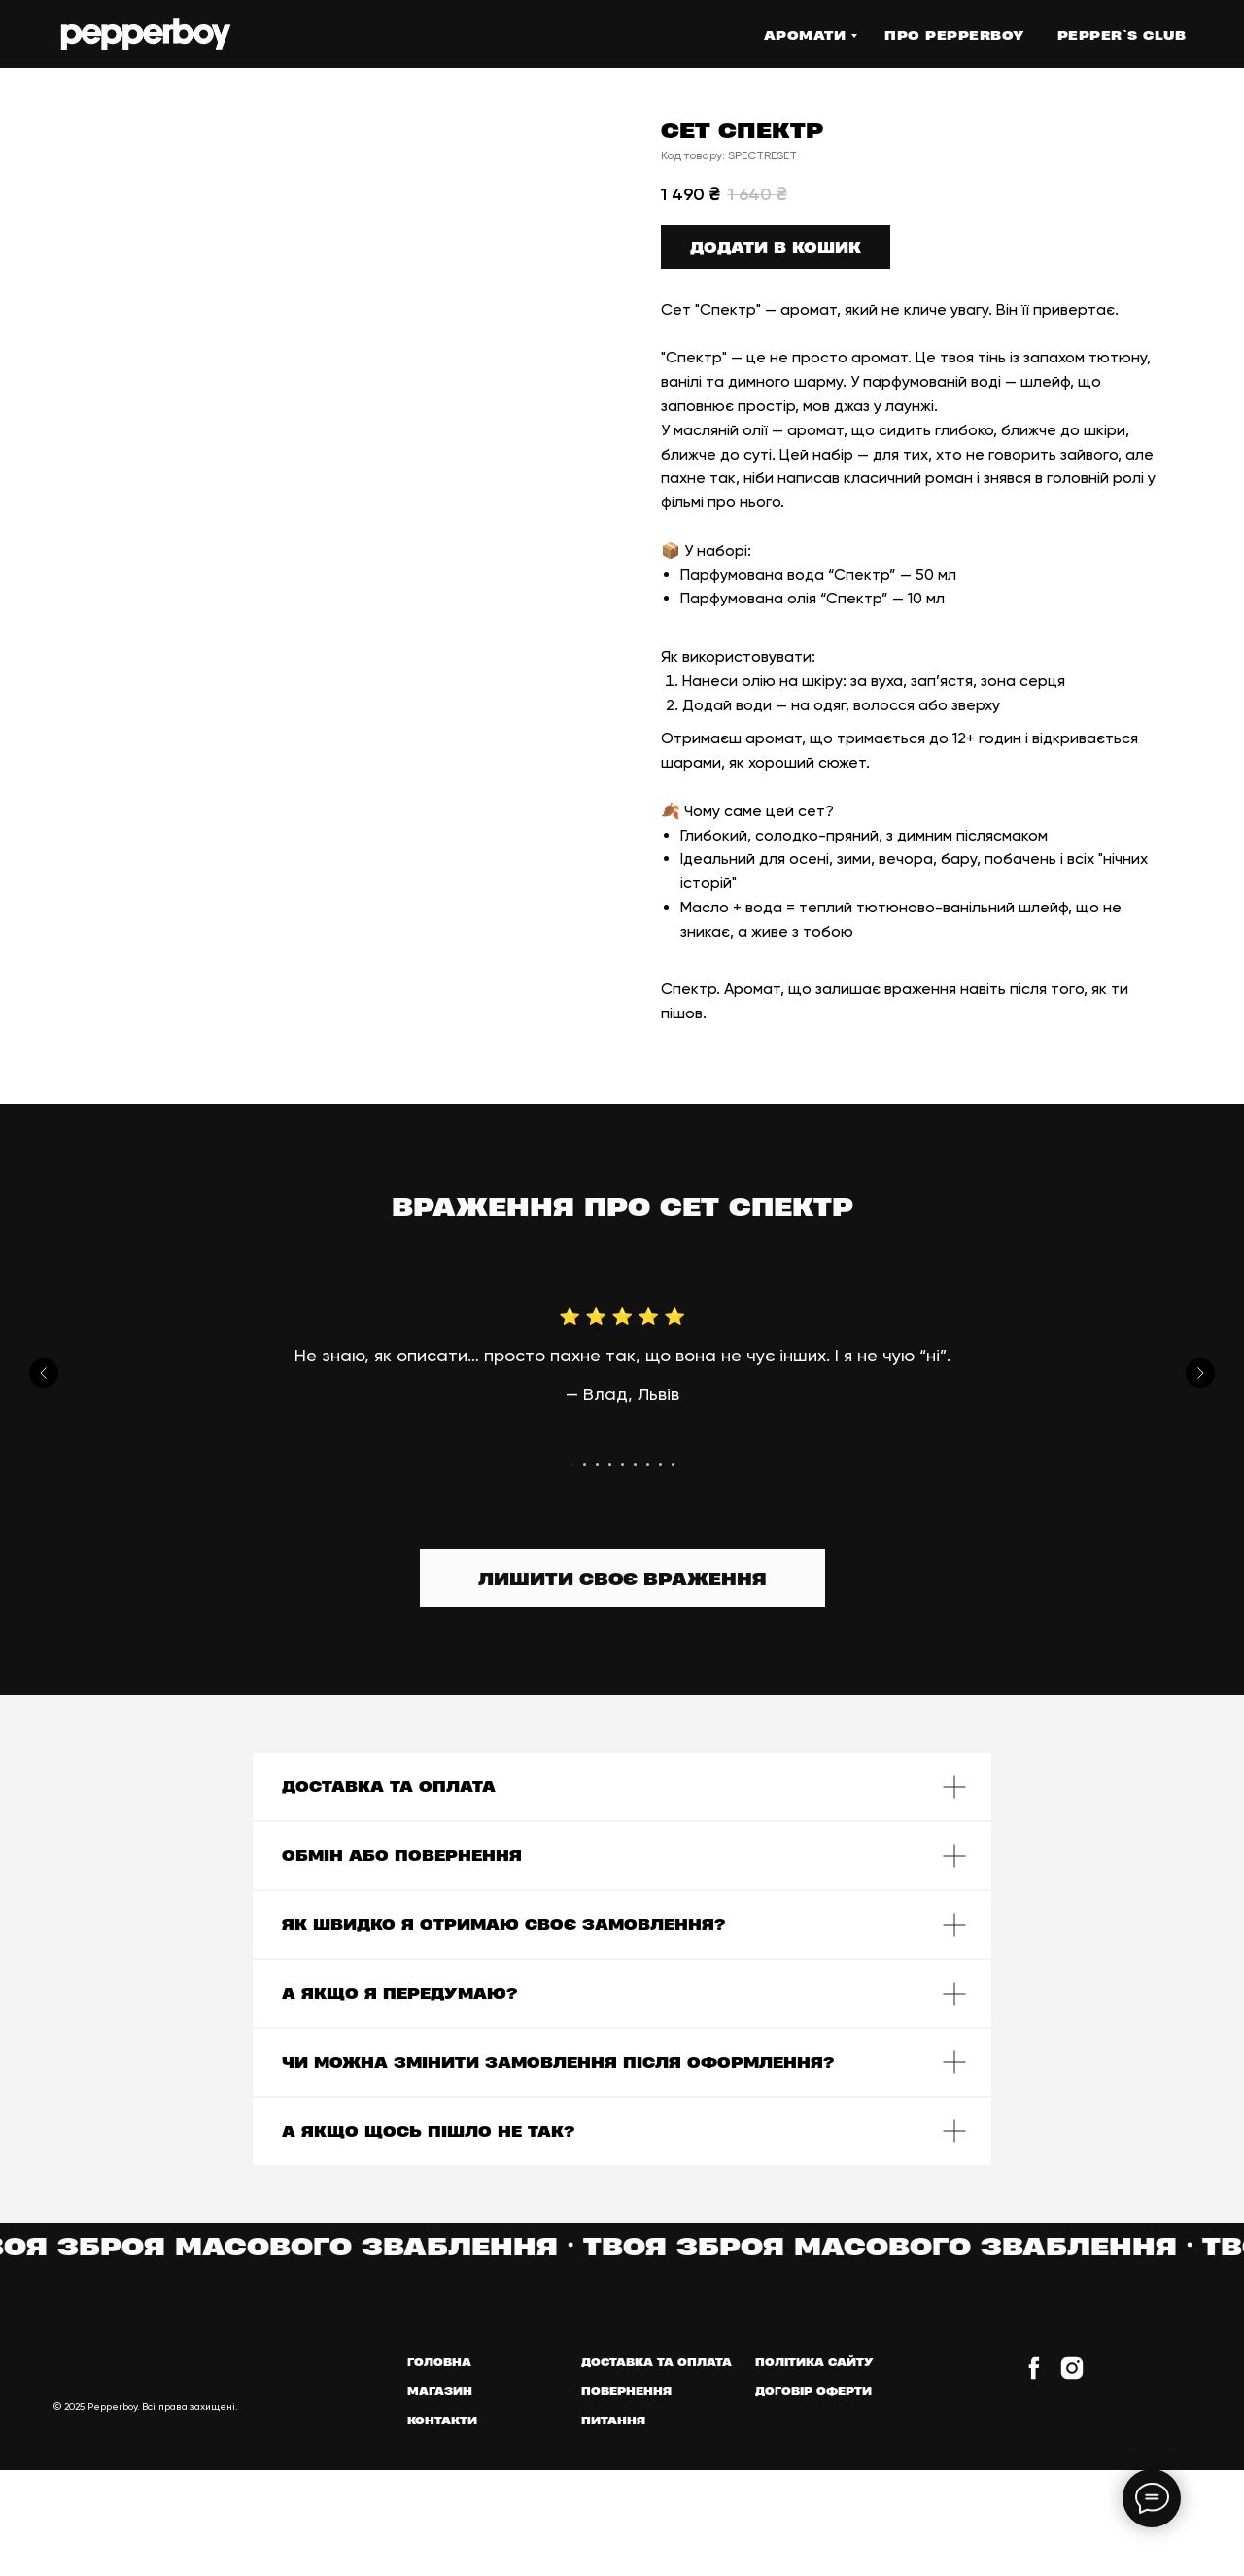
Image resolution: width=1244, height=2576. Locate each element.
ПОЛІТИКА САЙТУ (814, 2361)
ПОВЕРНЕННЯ (626, 2391)
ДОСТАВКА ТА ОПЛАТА (656, 2361)
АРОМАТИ (805, 35)
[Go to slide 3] (597, 1464)
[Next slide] (1200, 1373)
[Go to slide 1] (571, 1464)
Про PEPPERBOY (954, 35)
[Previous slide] (43, 1373)
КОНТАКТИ (442, 2420)
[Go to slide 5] (622, 1464)
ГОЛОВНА (439, 2361)
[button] (622, 1578)
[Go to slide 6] (635, 1464)
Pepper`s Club (1122, 35)
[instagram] (1072, 2376)
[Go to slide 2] (584, 1464)
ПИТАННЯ (613, 2420)
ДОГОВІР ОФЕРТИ (813, 2391)
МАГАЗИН (439, 2391)
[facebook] (1034, 2376)
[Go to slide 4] (609, 1464)
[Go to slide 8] (660, 1464)
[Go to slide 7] (647, 1464)
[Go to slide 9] (673, 1464)
